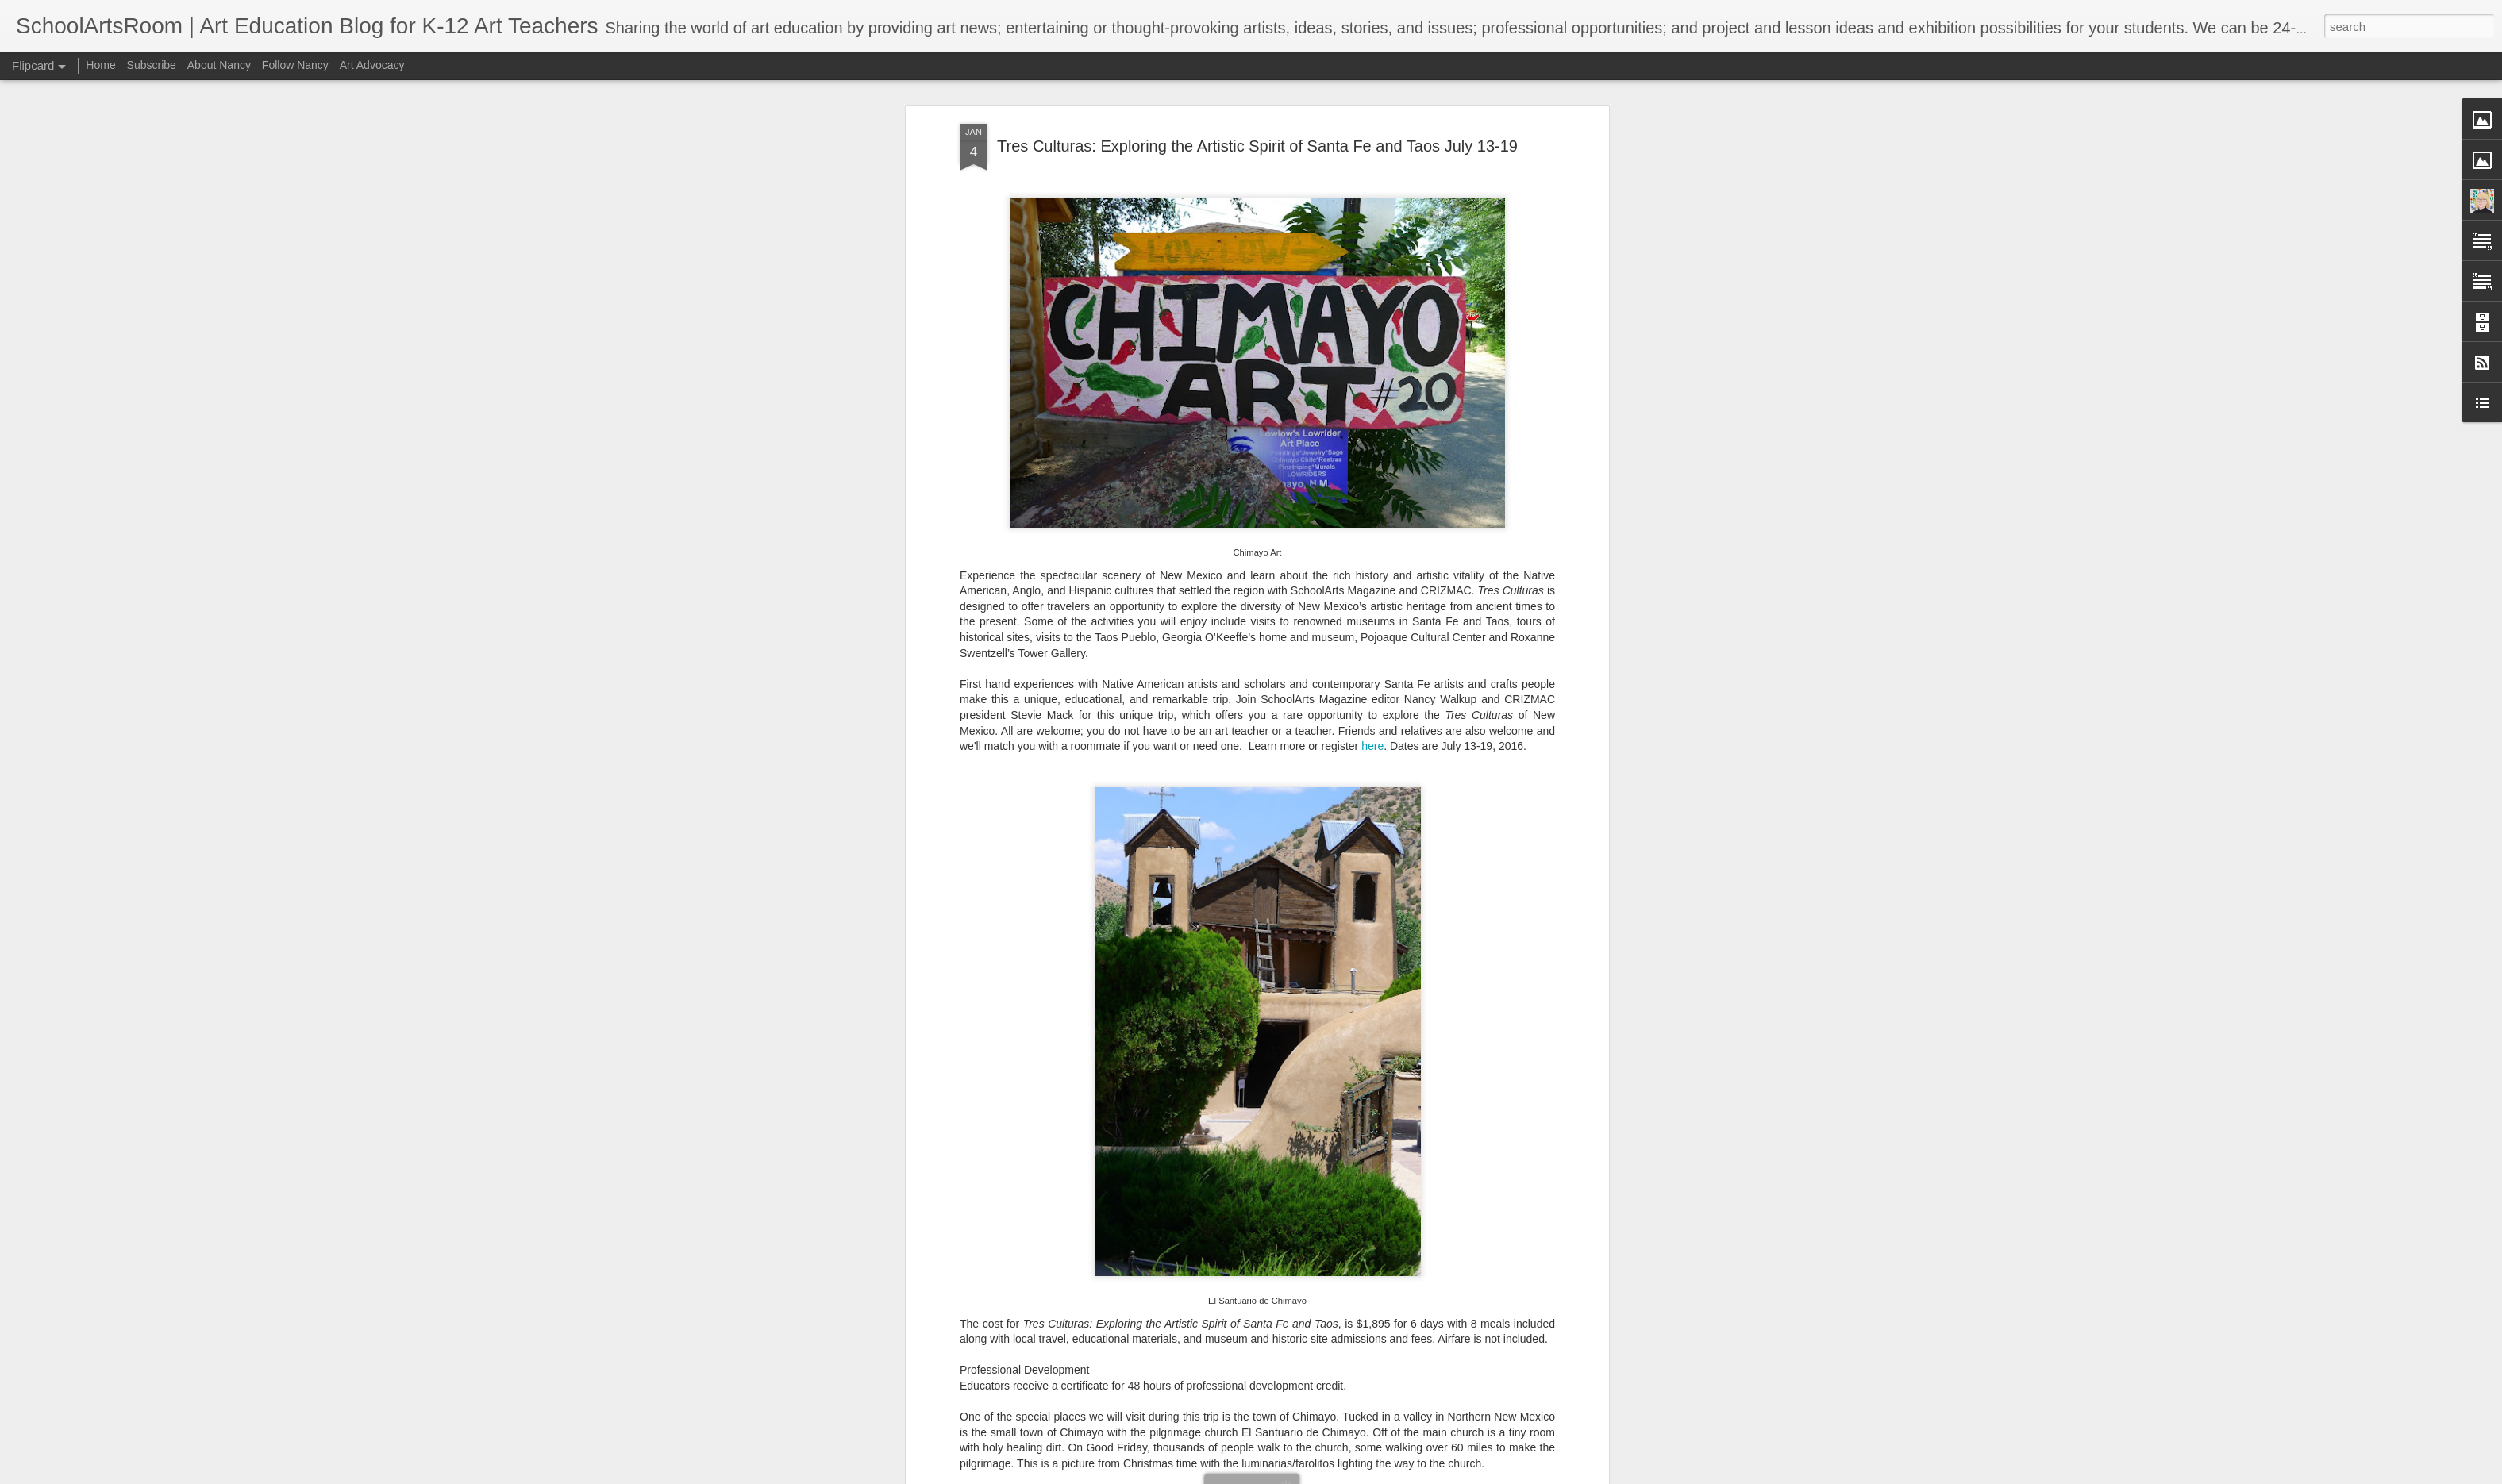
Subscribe (151, 65)
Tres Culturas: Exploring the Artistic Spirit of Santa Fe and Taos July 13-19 (1257, 146)
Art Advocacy (372, 65)
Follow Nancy (295, 65)
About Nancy (219, 65)
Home (100, 65)
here (1372, 746)
